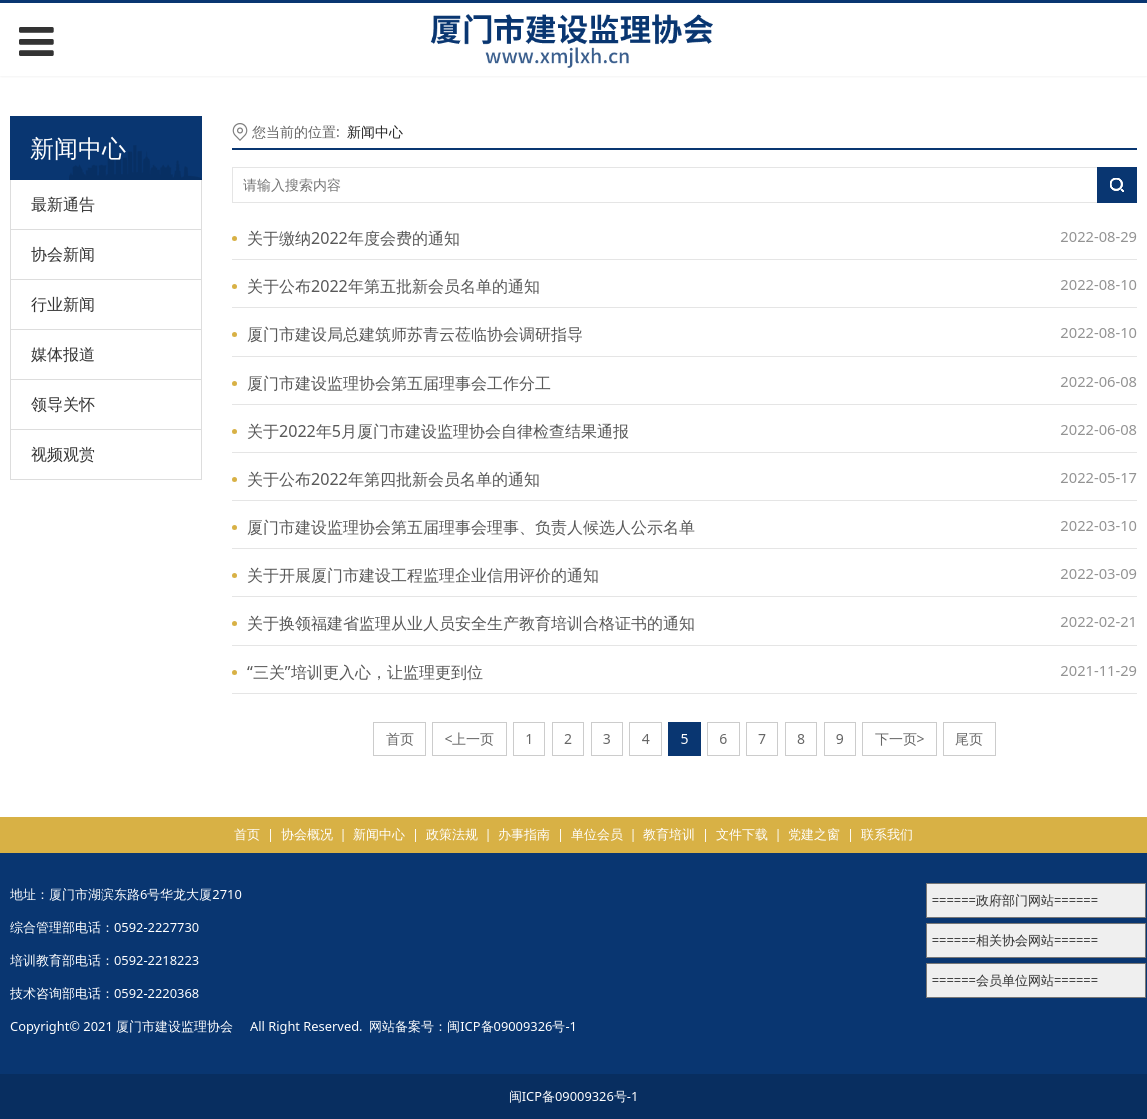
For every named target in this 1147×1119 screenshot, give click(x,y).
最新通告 (63, 204)
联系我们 (887, 834)
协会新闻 (63, 254)
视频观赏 (63, 454)
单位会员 (597, 834)
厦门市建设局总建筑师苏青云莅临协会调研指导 (415, 334)
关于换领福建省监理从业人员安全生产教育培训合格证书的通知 (471, 623)
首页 (247, 834)
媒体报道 (63, 354)
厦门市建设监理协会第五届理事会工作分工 (399, 383)
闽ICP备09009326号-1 (512, 1026)
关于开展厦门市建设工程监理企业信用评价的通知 (423, 575)
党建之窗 (814, 834)
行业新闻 (63, 304)
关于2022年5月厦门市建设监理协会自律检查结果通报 (438, 431)
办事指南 (524, 834)
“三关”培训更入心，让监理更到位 (365, 672)
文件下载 (742, 834)
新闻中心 (375, 131)
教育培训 (669, 834)
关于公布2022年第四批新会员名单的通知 (393, 479)
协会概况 (307, 834)
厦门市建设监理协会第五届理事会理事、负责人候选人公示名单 (471, 527)
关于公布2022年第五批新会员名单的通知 (393, 286)
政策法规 (452, 834)
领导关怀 (63, 404)
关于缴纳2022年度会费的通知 (353, 238)
